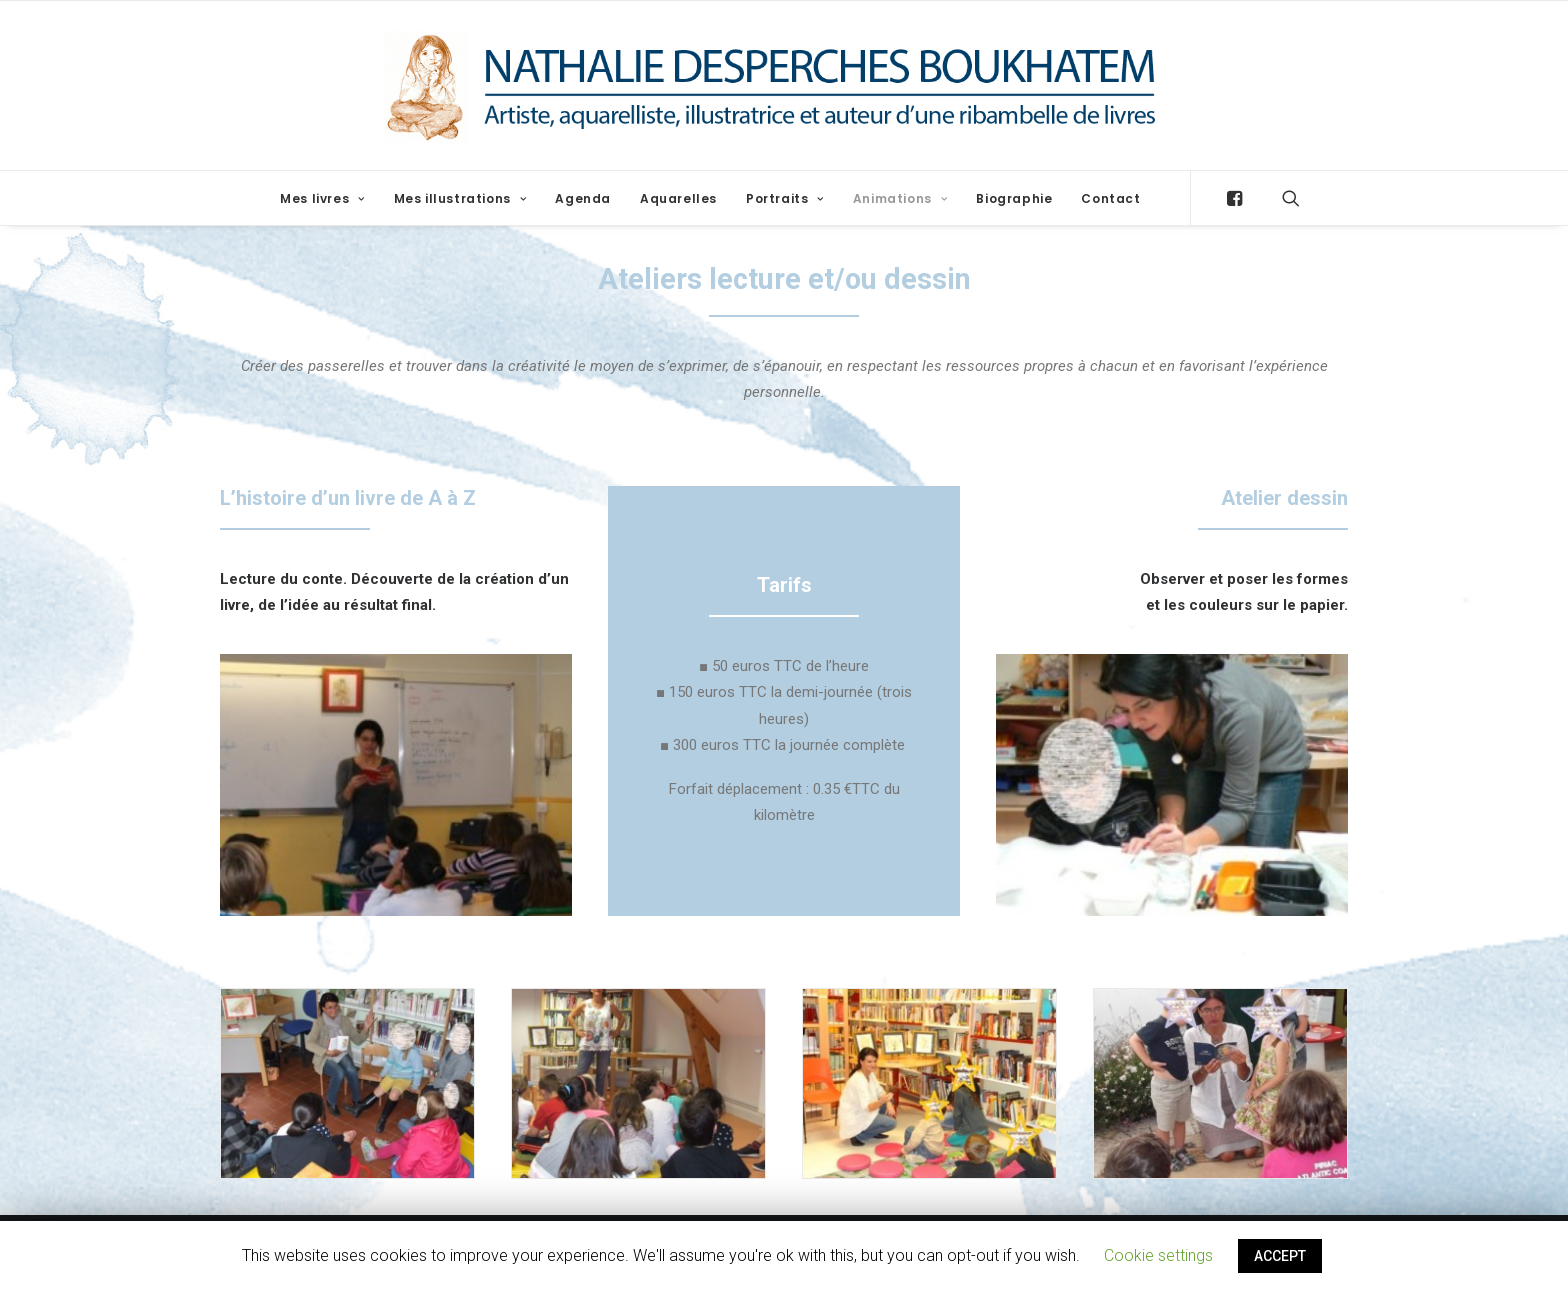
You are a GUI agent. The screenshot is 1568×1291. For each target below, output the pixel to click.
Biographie (1014, 198)
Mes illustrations (460, 198)
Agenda (583, 198)
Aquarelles (678, 198)
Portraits (785, 198)
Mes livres (322, 198)
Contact (1110, 198)
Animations (900, 198)
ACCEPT (1280, 1256)
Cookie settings (1158, 1255)
